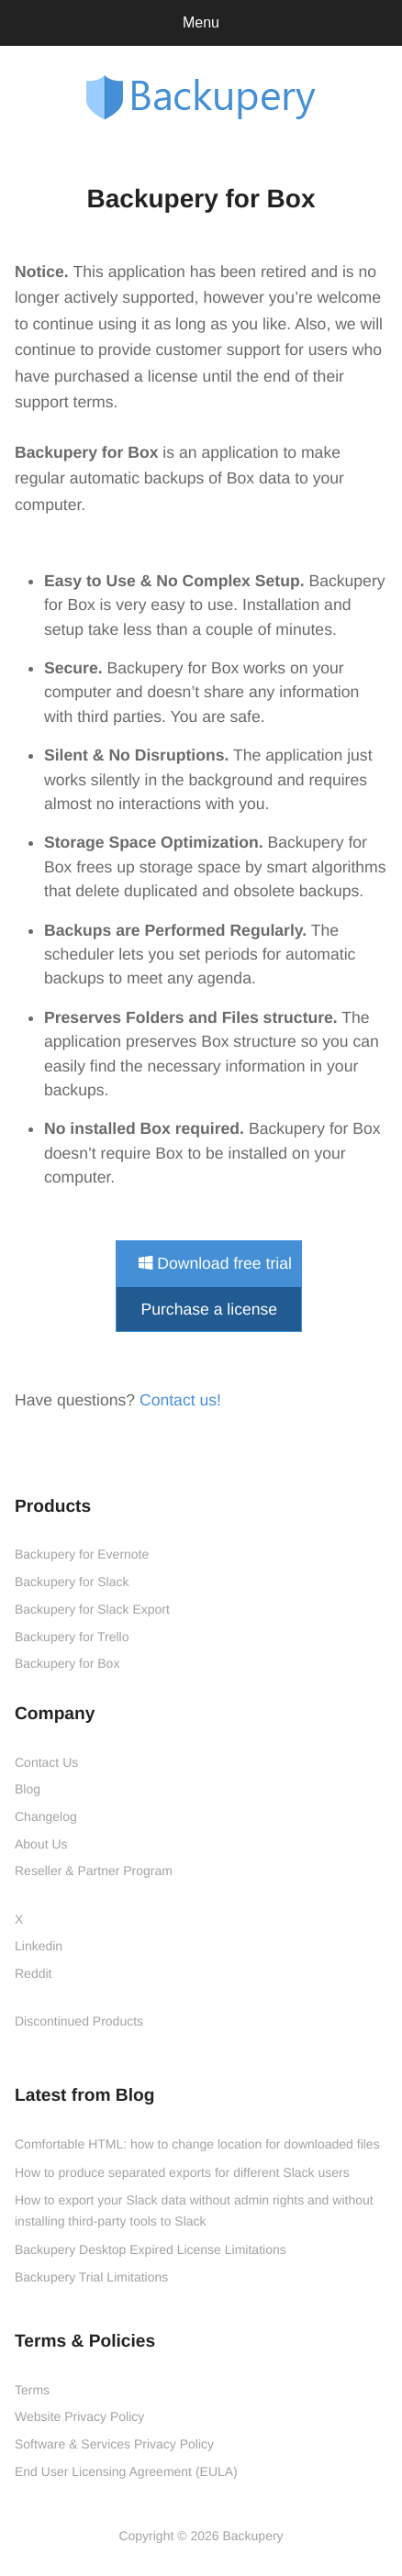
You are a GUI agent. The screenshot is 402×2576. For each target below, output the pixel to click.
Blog (27, 1789)
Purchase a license (208, 1309)
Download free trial (215, 1263)
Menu (201, 22)
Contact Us (46, 1762)
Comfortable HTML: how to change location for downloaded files (197, 2144)
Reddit (33, 1973)
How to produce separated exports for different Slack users (182, 2172)
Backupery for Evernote (82, 1554)
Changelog (46, 1816)
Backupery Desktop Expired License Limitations (150, 2249)
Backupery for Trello (72, 1636)
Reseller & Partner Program (94, 1870)
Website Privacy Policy (79, 2416)
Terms (32, 2389)
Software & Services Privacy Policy (114, 2444)
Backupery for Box (67, 1663)
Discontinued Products (79, 2021)
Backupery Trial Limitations (91, 2277)
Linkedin (38, 1945)
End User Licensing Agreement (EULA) (126, 2471)
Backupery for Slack (72, 1581)
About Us (41, 1844)
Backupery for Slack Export (92, 1609)
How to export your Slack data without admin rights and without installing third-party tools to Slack (194, 2210)
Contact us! (180, 1400)
